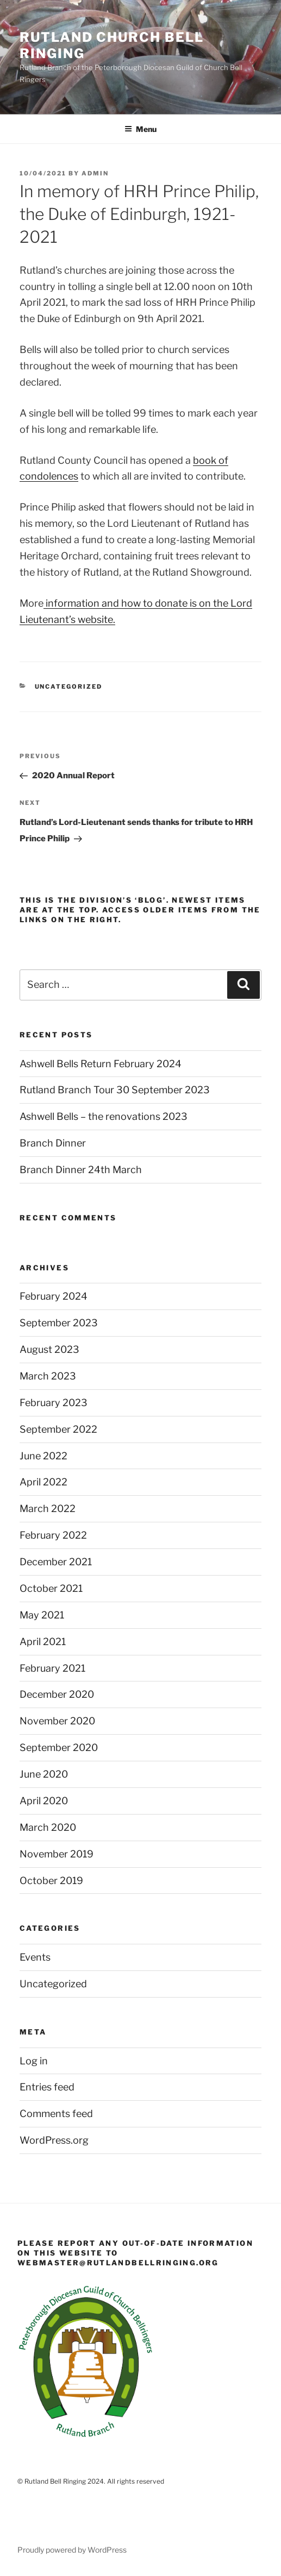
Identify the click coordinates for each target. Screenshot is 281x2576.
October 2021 (51, 1588)
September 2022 (58, 1429)
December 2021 (56, 1561)
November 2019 (56, 1854)
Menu (140, 129)
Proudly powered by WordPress (72, 2549)
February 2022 (53, 1535)
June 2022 (43, 1456)
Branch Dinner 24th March (81, 1169)
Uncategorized (69, 686)
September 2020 (59, 1747)
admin (95, 173)
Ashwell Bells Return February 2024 (101, 1063)
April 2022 (43, 1482)
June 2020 (44, 1774)
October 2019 (51, 1880)
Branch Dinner (53, 1143)
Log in (34, 2061)
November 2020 (57, 1721)
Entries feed (47, 2087)
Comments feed (56, 2113)
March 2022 (48, 1508)
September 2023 (59, 1322)
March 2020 (48, 1827)
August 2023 (49, 1349)
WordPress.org (54, 2140)
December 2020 (57, 1694)
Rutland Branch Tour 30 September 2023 (115, 1089)
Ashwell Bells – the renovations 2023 (104, 1116)
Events (35, 1957)
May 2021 (42, 1615)
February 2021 (52, 1668)
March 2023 (48, 1376)
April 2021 (43, 1641)
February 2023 (54, 1402)
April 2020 (44, 1800)
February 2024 (54, 1296)
